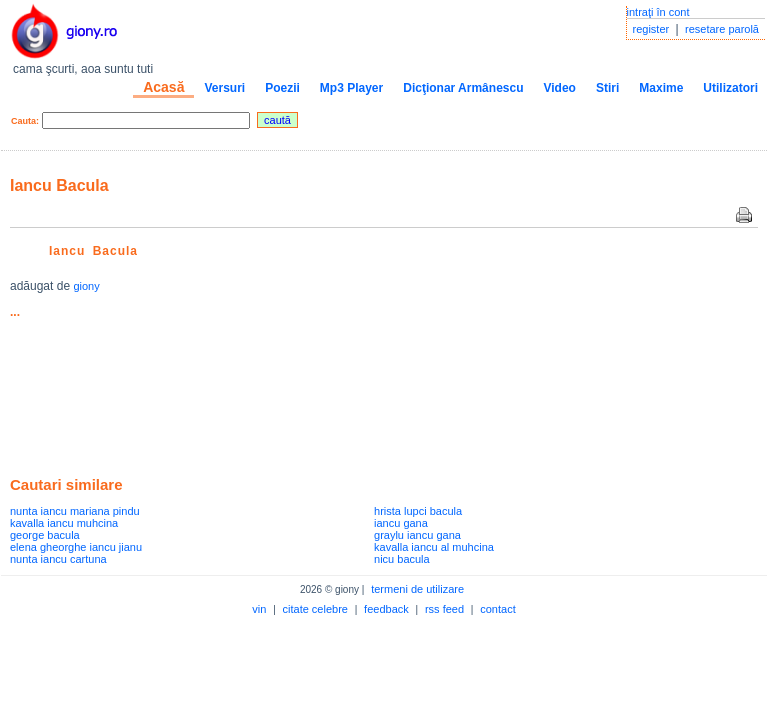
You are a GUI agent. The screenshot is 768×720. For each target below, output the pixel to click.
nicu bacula (402, 559)
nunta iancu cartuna (58, 559)
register (651, 29)
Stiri (607, 88)
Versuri (224, 88)
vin (259, 609)
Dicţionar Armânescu (463, 88)
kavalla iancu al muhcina (434, 547)
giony (86, 286)
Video (559, 88)
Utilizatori (730, 88)
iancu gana (401, 523)
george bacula (45, 535)
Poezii (282, 88)
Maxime (661, 88)
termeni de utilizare (417, 589)
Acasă (163, 87)
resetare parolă (722, 29)
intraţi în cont (658, 12)
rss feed (444, 609)
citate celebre (315, 609)
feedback (386, 609)
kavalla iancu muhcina (64, 523)
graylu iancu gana (417, 535)
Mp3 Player (351, 88)
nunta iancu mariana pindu (75, 511)
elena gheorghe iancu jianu (76, 547)
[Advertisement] (244, 361)
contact (497, 609)
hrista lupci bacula (418, 511)
